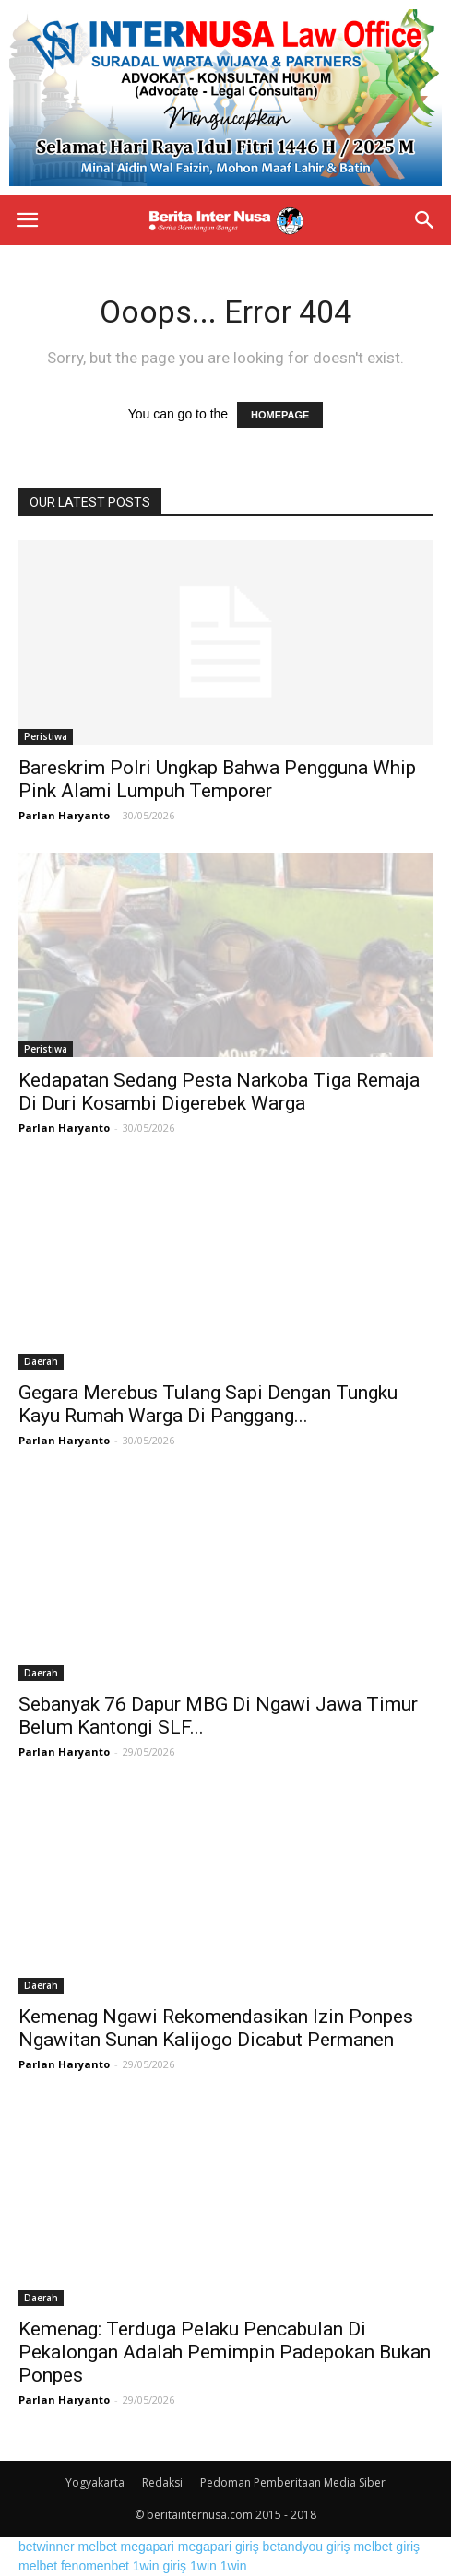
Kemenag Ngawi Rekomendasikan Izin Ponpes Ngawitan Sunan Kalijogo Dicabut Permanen (215, 2028)
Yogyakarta (95, 2482)
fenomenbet (95, 2565)
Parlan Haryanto (64, 815)
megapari (147, 2546)
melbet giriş (386, 2546)
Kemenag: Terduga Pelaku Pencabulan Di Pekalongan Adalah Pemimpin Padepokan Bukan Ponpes (224, 2352)
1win (203, 2565)
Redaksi (162, 2482)
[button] (425, 220)
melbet (97, 2546)
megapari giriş (218, 2546)
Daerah (41, 1361)
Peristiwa (45, 736)
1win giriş (159, 2565)
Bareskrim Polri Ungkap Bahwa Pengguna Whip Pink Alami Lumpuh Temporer (217, 779)
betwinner (46, 2546)
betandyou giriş (306, 2546)
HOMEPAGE (280, 414)
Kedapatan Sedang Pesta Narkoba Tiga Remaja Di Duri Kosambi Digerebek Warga (219, 1091)
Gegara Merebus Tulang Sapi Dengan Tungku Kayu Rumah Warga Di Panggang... (208, 1404)
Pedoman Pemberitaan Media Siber (293, 2482)
